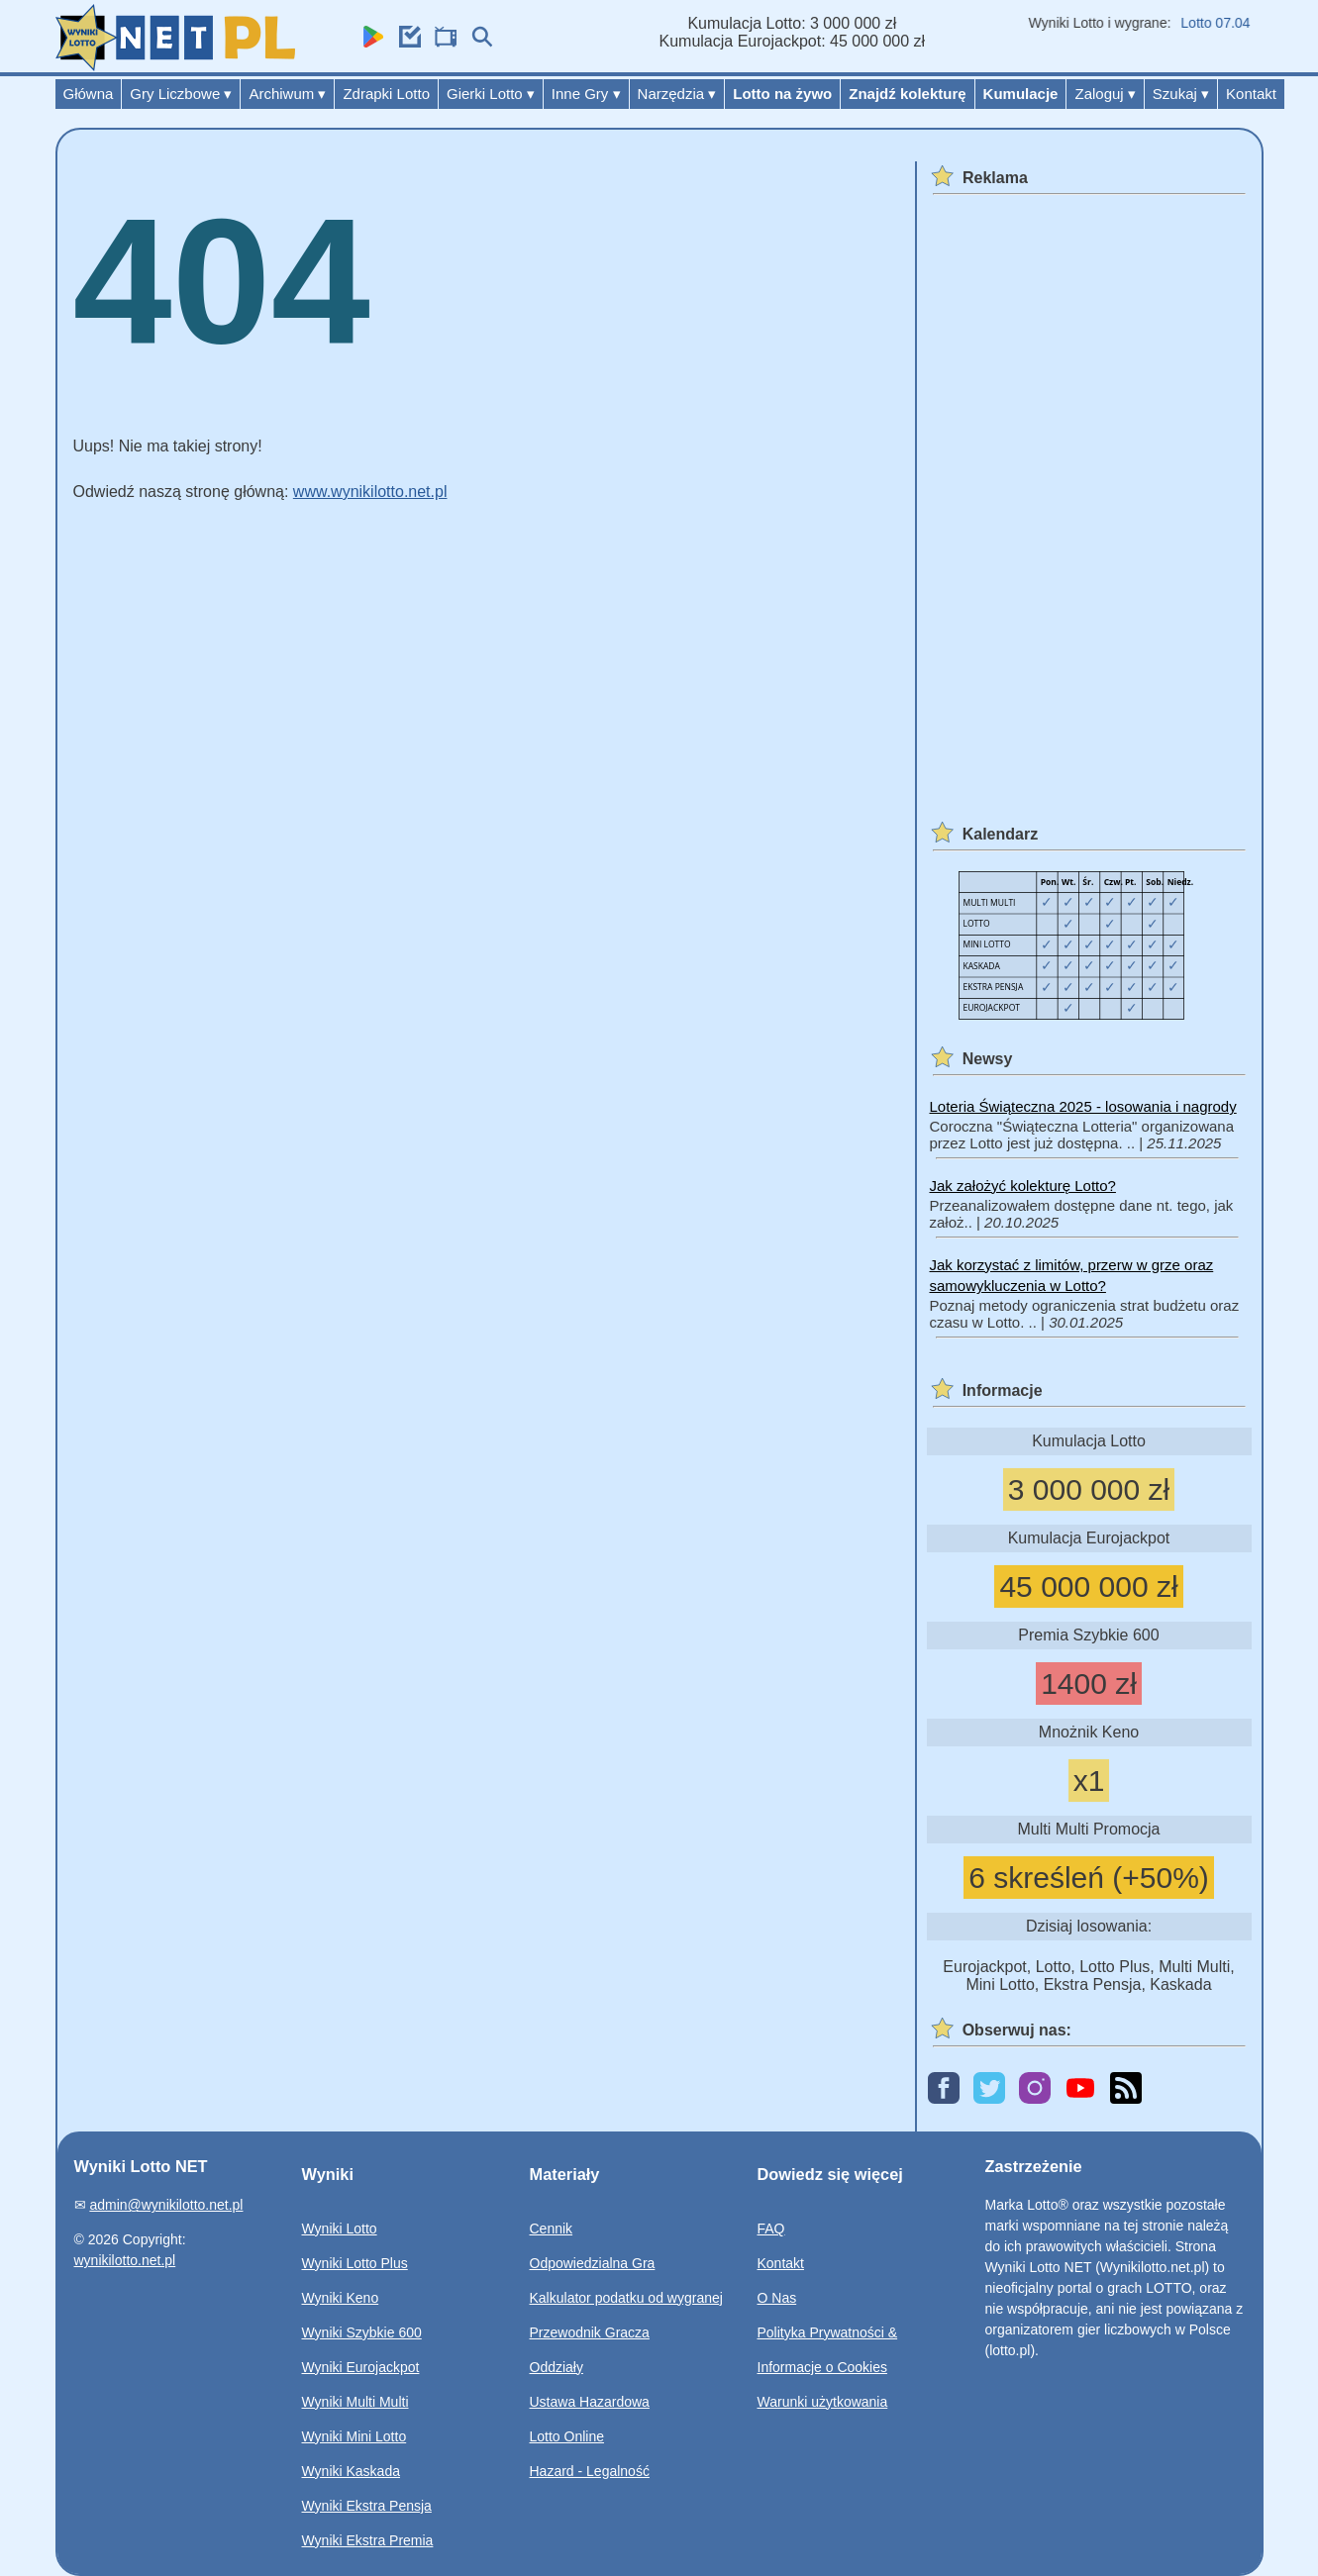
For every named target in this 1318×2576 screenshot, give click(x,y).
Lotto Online (567, 2436)
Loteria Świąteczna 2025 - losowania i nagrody (1083, 1106)
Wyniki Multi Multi (355, 2402)
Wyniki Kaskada (351, 2471)
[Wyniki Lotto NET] (175, 65)
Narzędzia (677, 93)
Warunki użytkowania (823, 2402)
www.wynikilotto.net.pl (370, 491)
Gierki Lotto (491, 93)
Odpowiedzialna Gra (593, 2263)
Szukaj (1181, 93)
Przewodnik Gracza (590, 2332)
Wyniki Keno (340, 2298)
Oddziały (556, 2367)
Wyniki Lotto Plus (355, 2263)
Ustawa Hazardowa (590, 2402)
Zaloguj (1104, 93)
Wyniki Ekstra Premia (368, 2540)
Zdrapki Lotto (386, 93)
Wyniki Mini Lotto (354, 2436)
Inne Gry (586, 93)
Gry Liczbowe (181, 93)
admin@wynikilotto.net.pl (166, 2205)
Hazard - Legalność (590, 2471)
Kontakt (1251, 93)
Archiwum (287, 93)
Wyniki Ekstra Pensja (367, 2506)
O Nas (777, 2298)
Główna (88, 93)
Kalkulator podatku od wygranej (626, 2298)
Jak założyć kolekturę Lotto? (1023, 1185)
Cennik (551, 2228)
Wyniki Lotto (339, 2228)
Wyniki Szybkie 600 (362, 2332)
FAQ (771, 2228)
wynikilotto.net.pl (125, 2260)
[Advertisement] (1086, 498)
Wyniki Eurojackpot (361, 2367)
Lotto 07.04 (1222, 23)
